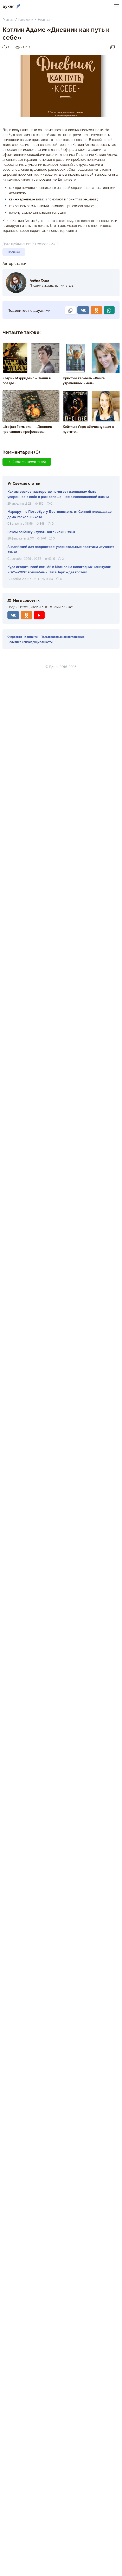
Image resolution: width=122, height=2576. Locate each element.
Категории (25, 19)
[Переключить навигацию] (116, 6)
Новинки (44, 19)
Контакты (31, 636)
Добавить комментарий (27, 462)
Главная (7, 19)
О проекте (14, 636)
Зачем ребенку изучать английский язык (41, 531)
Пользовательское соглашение (62, 636)
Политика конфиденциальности (30, 642)
